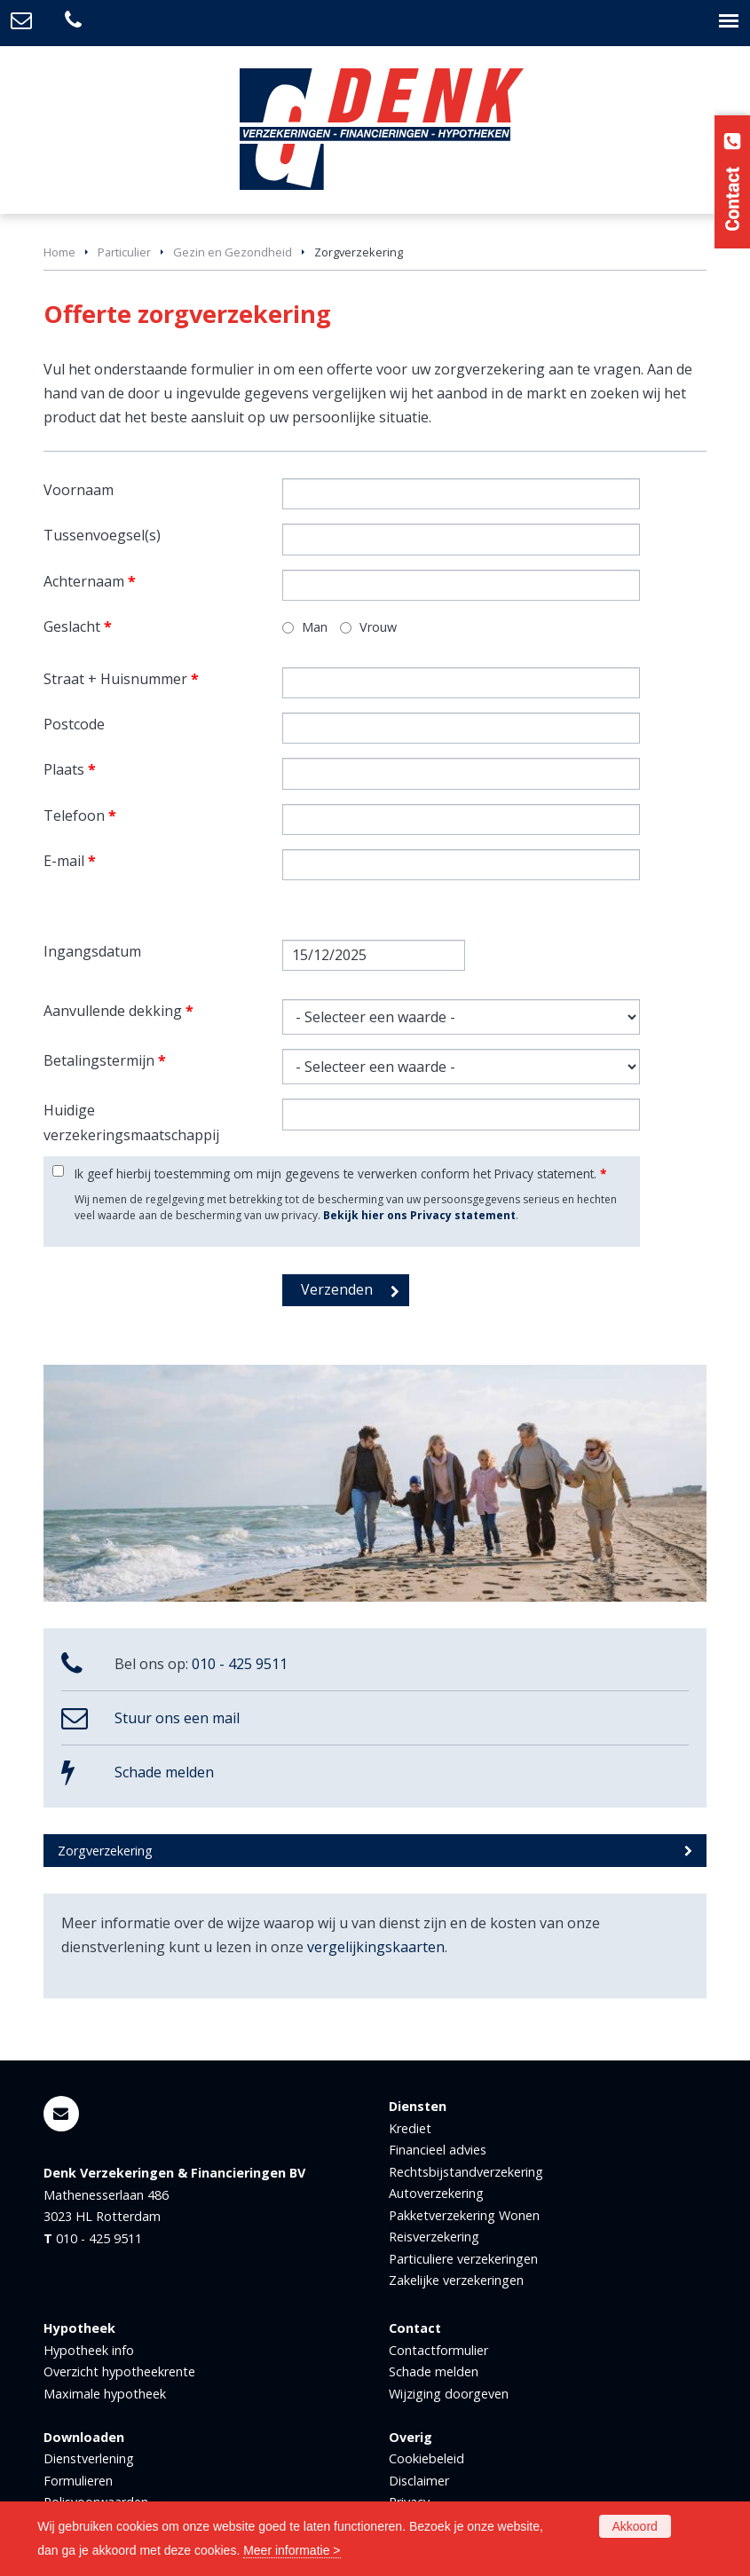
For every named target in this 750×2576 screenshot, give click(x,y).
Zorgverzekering (105, 1850)
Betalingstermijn (104, 1060)
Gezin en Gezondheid (232, 252)
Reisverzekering (434, 2236)
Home (59, 252)
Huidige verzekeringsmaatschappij (131, 1122)
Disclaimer (419, 2480)
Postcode (74, 724)
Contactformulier (438, 2350)
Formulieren (78, 2480)
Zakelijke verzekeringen (456, 2280)
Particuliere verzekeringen (463, 2258)
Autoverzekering (436, 2193)
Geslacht (77, 626)
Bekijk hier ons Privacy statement (419, 1215)
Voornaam (78, 490)
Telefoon (79, 815)
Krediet (410, 2128)
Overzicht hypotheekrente (119, 2371)
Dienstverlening (88, 2458)
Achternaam (89, 581)
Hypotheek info (88, 2350)
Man (315, 626)
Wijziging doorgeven (449, 2393)
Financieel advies (437, 2149)
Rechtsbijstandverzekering (466, 2171)
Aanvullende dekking (118, 1010)
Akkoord (635, 2526)
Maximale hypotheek (104, 2393)
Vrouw (378, 626)
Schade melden (164, 1772)
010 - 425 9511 (240, 1664)
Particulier (124, 252)
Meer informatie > (291, 2550)
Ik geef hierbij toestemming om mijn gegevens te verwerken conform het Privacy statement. (340, 1173)
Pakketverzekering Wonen (464, 2215)
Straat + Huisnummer (121, 679)
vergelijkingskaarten (376, 1947)
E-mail (69, 860)
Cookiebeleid (426, 2458)
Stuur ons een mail (177, 1718)
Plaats (69, 769)
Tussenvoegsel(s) (102, 535)
